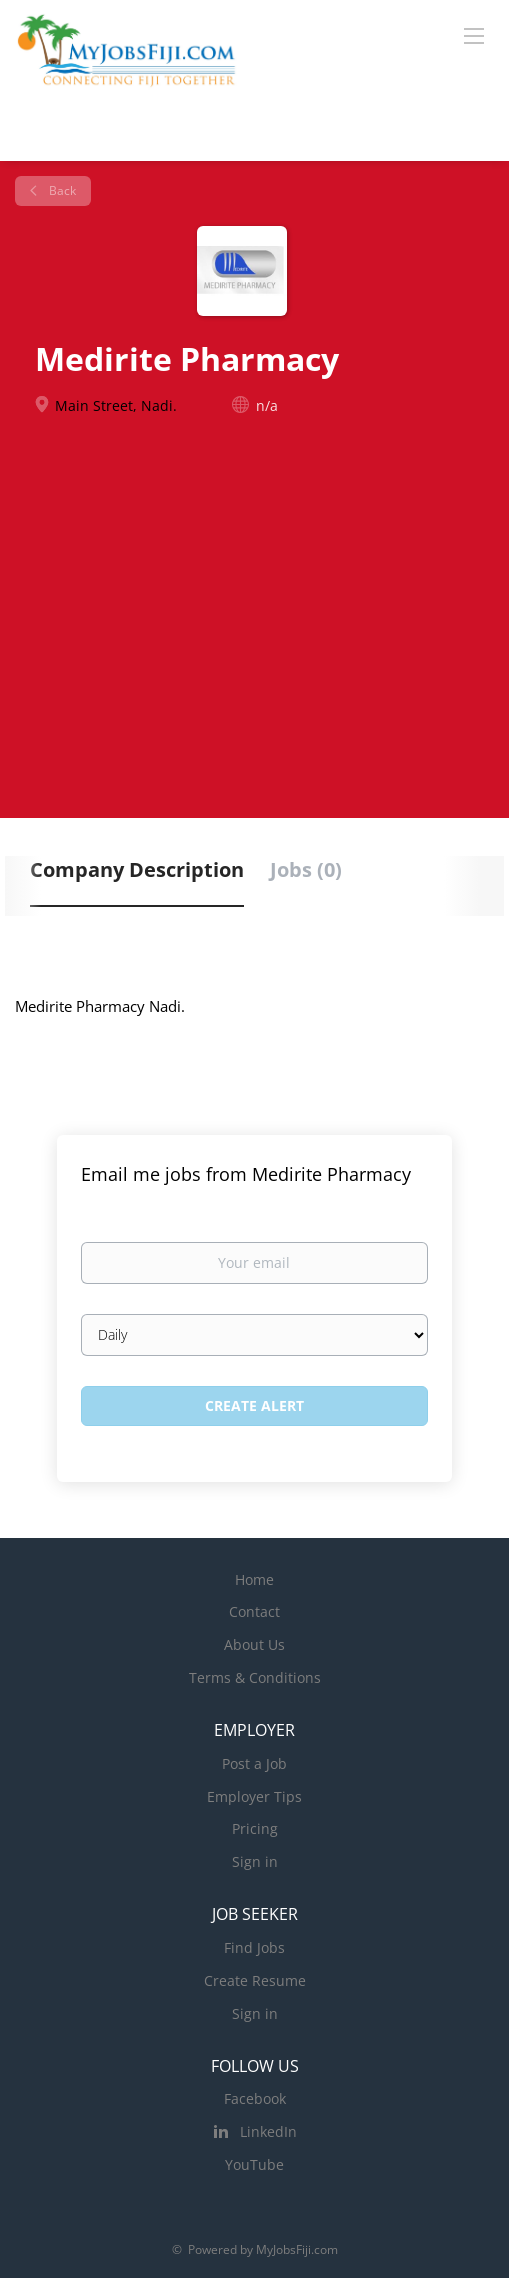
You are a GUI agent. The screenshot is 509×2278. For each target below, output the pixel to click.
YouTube (254, 2164)
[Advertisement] (254, 604)
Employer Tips (254, 1796)
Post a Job (254, 1763)
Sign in (255, 1861)
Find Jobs (254, 1947)
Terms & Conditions (255, 1677)
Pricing (255, 1828)
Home (254, 1579)
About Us (254, 1644)
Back (61, 190)
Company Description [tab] (137, 869)
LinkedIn (268, 2131)
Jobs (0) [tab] (306, 869)
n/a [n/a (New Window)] (267, 405)
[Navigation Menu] (474, 35)
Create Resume (255, 1980)
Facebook (255, 2098)
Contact (254, 1611)
